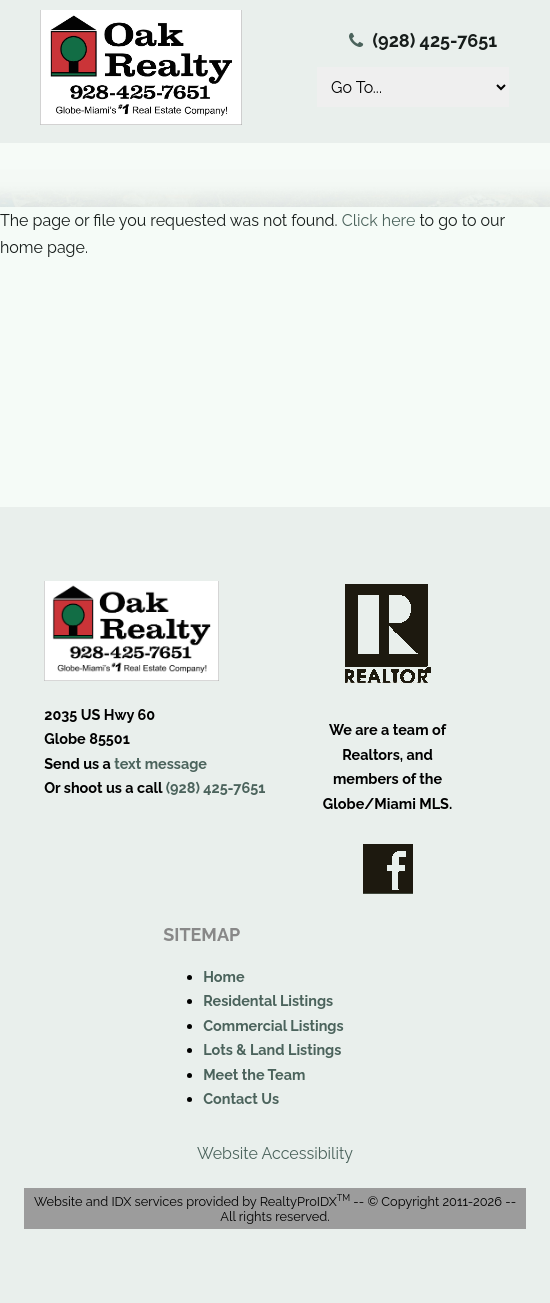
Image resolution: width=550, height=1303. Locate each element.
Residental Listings (268, 1000)
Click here (379, 220)
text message (160, 763)
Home (223, 976)
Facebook (388, 869)
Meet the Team (254, 1074)
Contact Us (241, 1098)
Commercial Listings (273, 1025)
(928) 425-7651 (435, 40)
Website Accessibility (275, 1153)
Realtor (388, 633)
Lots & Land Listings (272, 1049)
